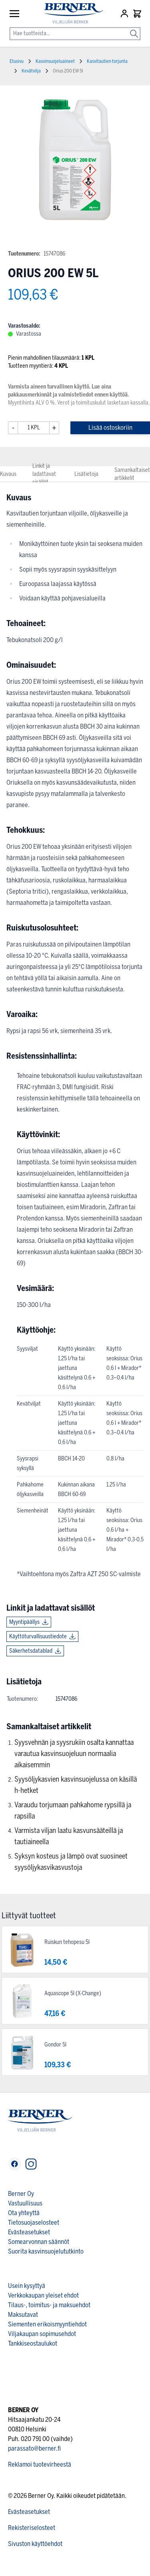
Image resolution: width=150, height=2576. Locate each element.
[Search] (134, 28)
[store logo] (70, 13)
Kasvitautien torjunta (107, 61)
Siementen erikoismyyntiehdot (47, 2324)
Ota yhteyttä (24, 2213)
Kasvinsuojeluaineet (55, 61)
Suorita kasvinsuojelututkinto (46, 2251)
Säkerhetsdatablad (30, 1651)
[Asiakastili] (125, 14)
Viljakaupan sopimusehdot (42, 2334)
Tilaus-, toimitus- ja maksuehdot (49, 2305)
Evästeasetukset (29, 2232)
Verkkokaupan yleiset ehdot (43, 2295)
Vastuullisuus (25, 2203)
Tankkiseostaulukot (32, 2343)
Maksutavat (23, 2314)
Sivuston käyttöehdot (35, 2544)
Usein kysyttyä (26, 2286)
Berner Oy (21, 2193)
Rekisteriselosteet (31, 2528)
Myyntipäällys (24, 1622)
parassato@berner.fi (34, 2448)
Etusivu (17, 61)
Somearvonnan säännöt (38, 2242)
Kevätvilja (31, 71)
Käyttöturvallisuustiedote (38, 1636)
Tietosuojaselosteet (33, 2222)
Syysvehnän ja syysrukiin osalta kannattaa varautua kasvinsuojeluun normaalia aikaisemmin (74, 1753)
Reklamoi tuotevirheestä (39, 2464)
